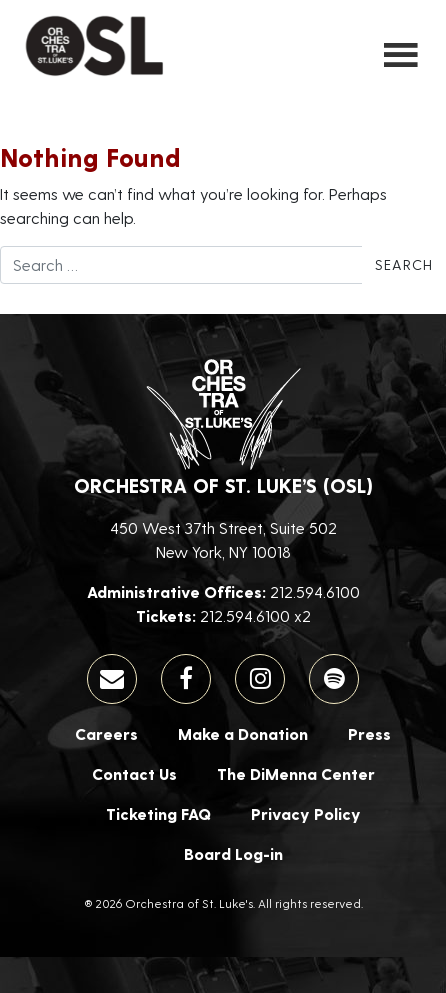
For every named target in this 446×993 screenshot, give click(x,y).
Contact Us (134, 773)
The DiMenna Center (296, 773)
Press (369, 733)
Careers (106, 733)
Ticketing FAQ (158, 813)
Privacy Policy (306, 813)
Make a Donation (243, 733)
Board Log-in (233, 853)
